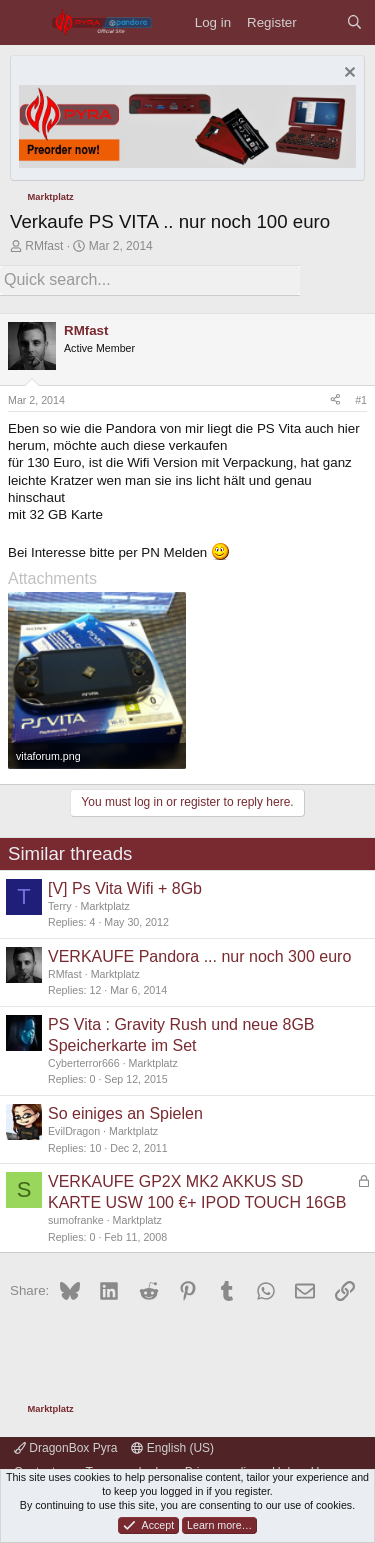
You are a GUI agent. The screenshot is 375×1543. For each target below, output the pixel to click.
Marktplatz (105, 906)
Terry (60, 906)
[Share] (335, 401)
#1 (361, 400)
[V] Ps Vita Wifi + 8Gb (125, 888)
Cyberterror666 (84, 1063)
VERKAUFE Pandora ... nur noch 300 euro (199, 956)
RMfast (44, 246)
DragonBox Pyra (65, 1448)
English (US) (172, 1448)
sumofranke (76, 1220)
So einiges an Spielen (125, 1113)
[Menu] (25, 22)
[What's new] (321, 22)
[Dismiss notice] (347, 74)
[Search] (354, 22)
